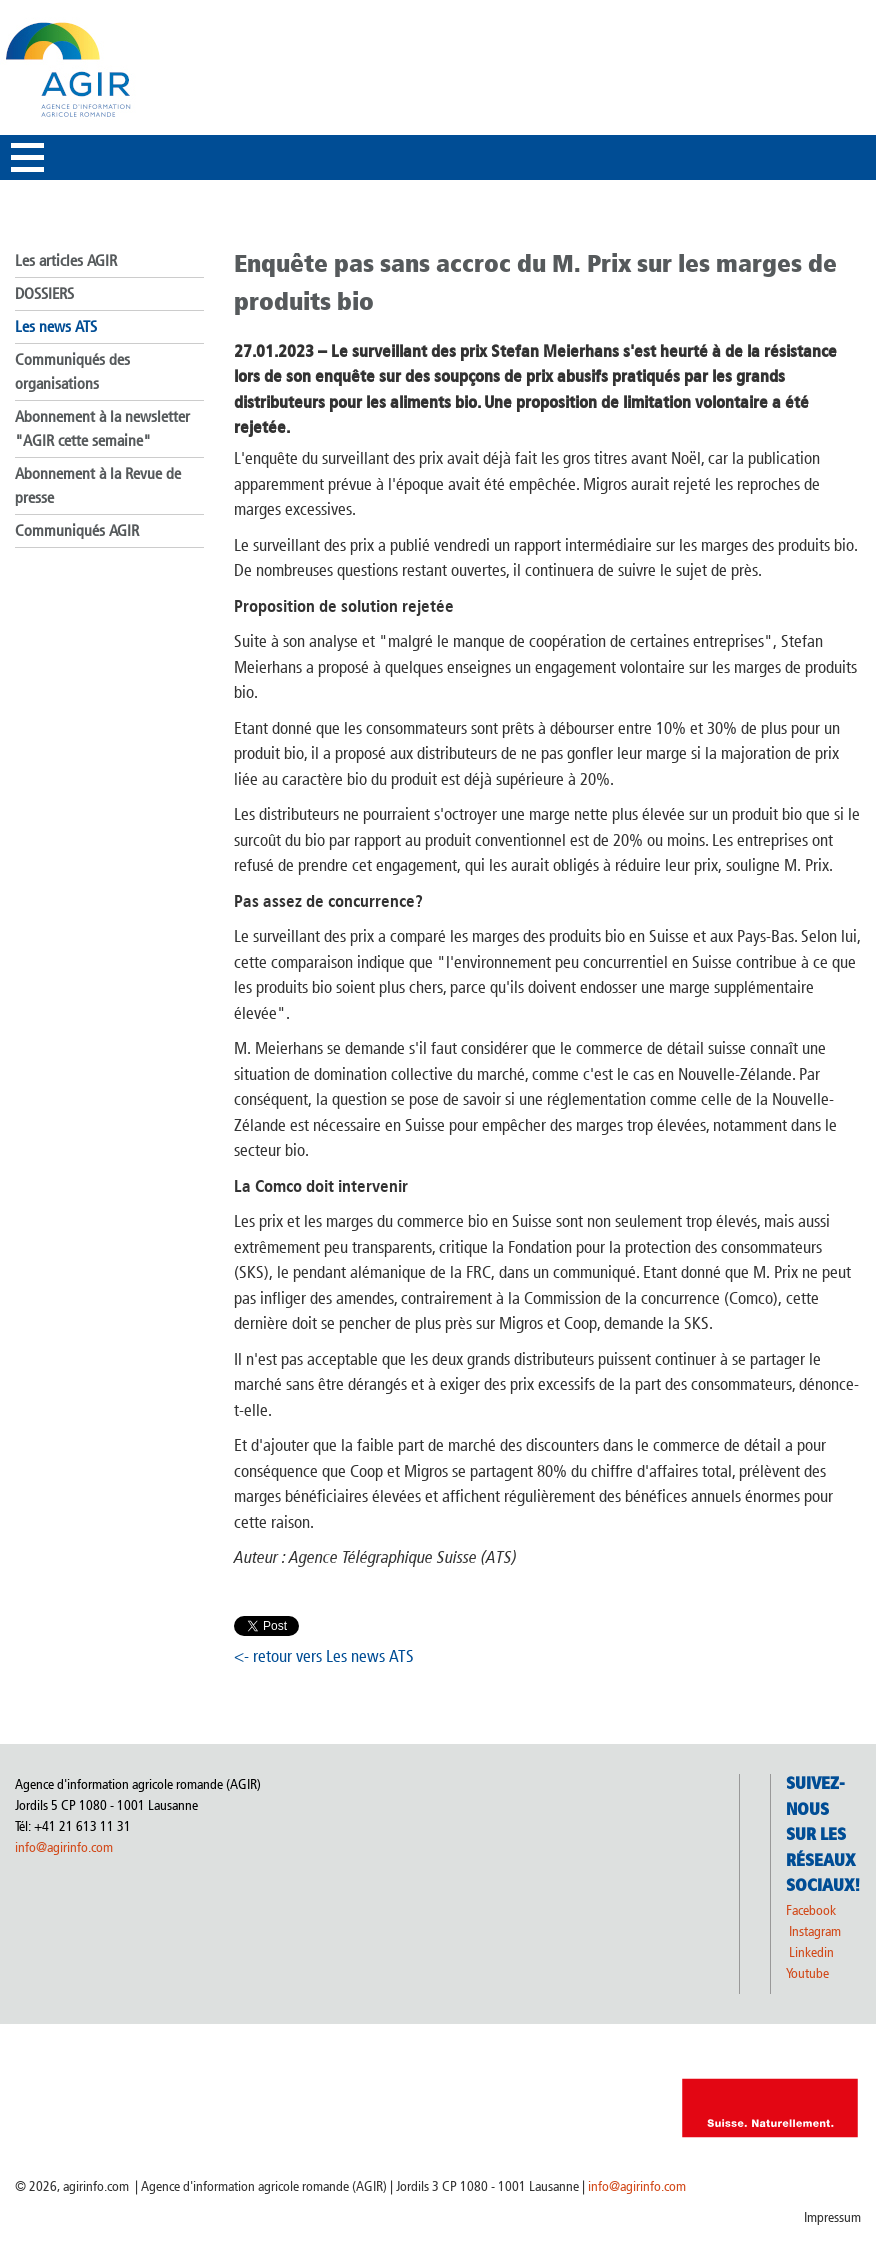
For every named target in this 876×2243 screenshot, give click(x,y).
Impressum (832, 2217)
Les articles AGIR (66, 260)
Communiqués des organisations (72, 371)
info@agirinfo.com (64, 1847)
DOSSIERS (44, 293)
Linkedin (813, 1952)
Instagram (815, 1931)
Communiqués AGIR (77, 530)
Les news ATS (56, 326)
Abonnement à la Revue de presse (98, 485)
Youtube (807, 1973)
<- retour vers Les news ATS (324, 1656)
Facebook (811, 1910)
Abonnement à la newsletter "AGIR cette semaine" (102, 428)
